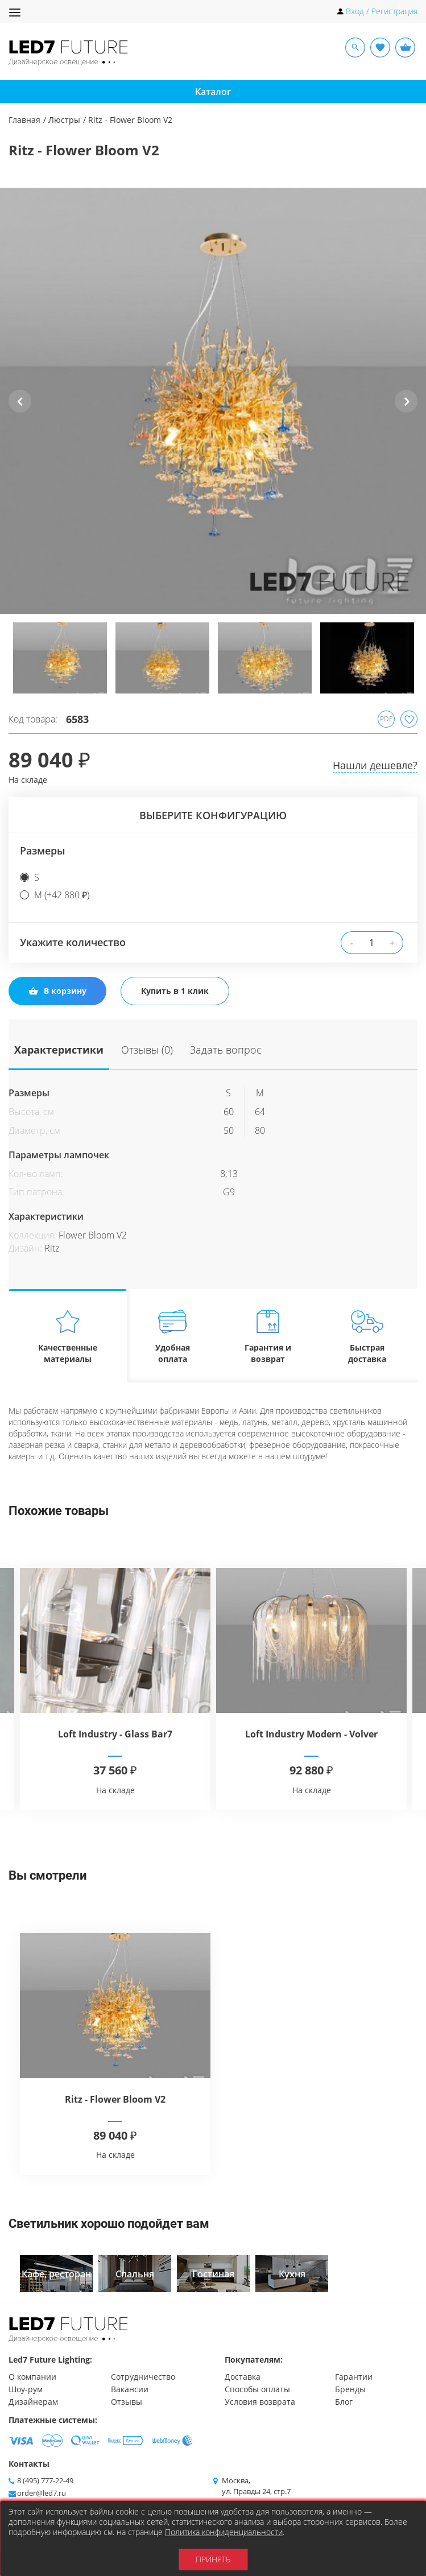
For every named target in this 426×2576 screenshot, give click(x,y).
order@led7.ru (41, 2493)
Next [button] (405, 410)
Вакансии (129, 2389)
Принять (213, 2559)
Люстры (64, 119)
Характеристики (59, 1049)
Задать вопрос (218, 1049)
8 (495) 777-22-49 (45, 2480)
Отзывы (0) (143, 1049)
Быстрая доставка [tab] (367, 1335)
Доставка (242, 2376)
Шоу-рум (26, 2389)
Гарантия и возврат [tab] (268, 1335)
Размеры (42, 850)
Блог (344, 2401)
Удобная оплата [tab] (172, 1335)
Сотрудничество (143, 2376)
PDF (386, 719)
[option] (213, 401)
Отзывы (126, 2401)
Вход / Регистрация (381, 11)
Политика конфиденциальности (224, 2532)
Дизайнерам (33, 2401)
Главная (24, 119)
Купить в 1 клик (175, 990)
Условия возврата (260, 2401)
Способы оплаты (257, 2389)
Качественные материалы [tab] (67, 1335)
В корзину (57, 990)
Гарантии (354, 2376)
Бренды (350, 2389)
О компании (32, 2376)
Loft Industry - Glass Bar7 (115, 1734)
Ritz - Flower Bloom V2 (115, 2098)
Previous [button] (20, 410)
